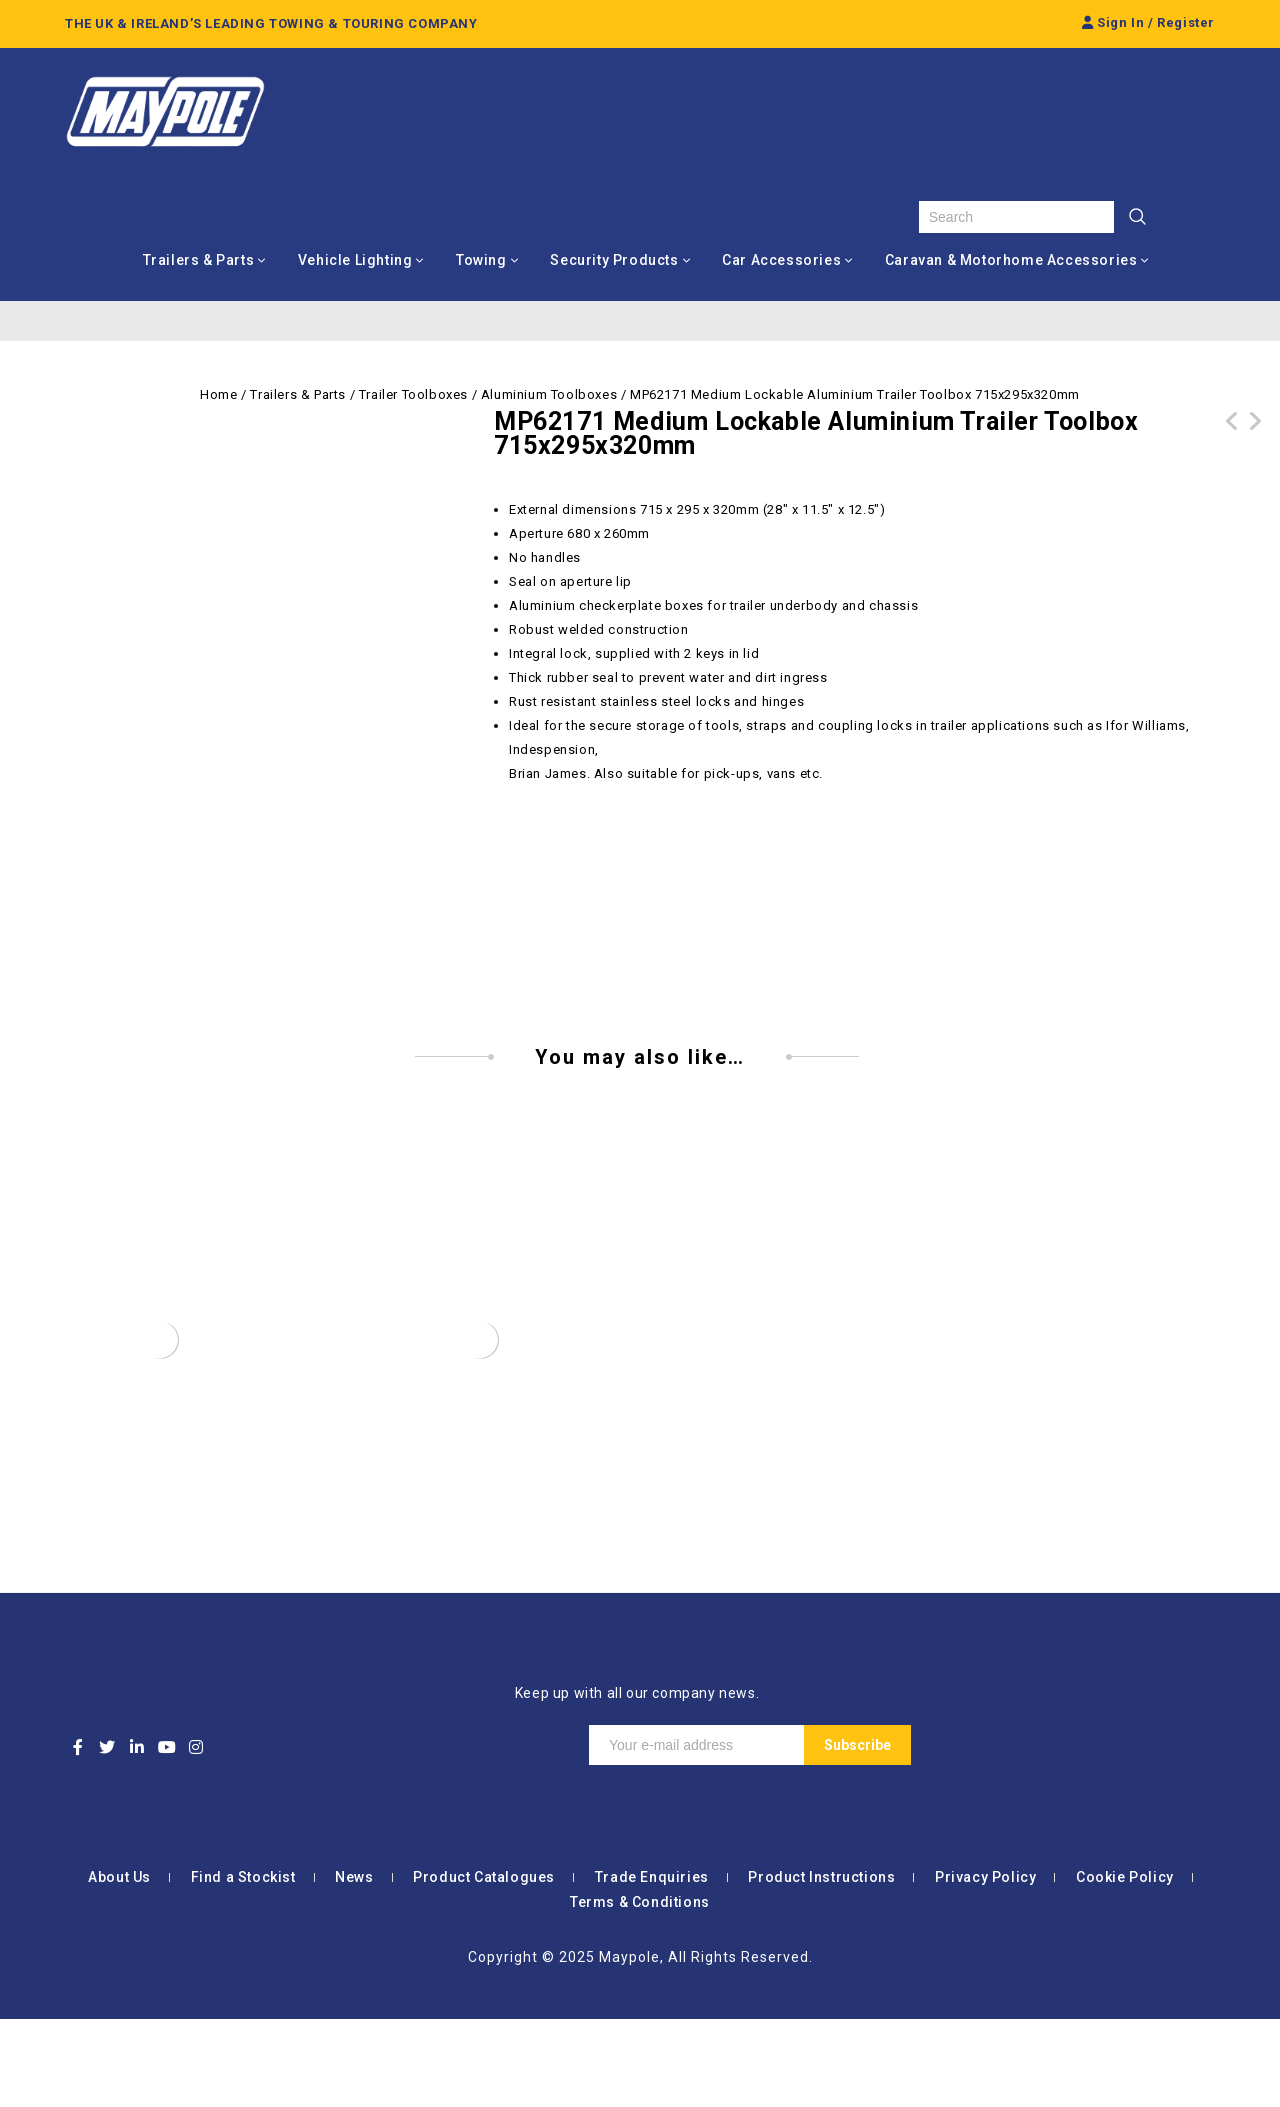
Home (218, 394)
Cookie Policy (1125, 1965)
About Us (119, 1965)
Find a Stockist (243, 1965)
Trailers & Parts (199, 260)
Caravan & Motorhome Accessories (1011, 260)
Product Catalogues (484, 1965)
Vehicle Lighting (355, 260)
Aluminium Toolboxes (549, 394)
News (354, 1965)
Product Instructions (821, 1965)
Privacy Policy (985, 1965)
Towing (481, 260)
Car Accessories (781, 260)
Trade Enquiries (652, 1965)
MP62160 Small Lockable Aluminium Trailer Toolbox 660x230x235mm (1255, 445)
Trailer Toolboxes (413, 394)
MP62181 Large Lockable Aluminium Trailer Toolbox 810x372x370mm (1233, 445)
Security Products (614, 260)
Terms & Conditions (640, 1990)
